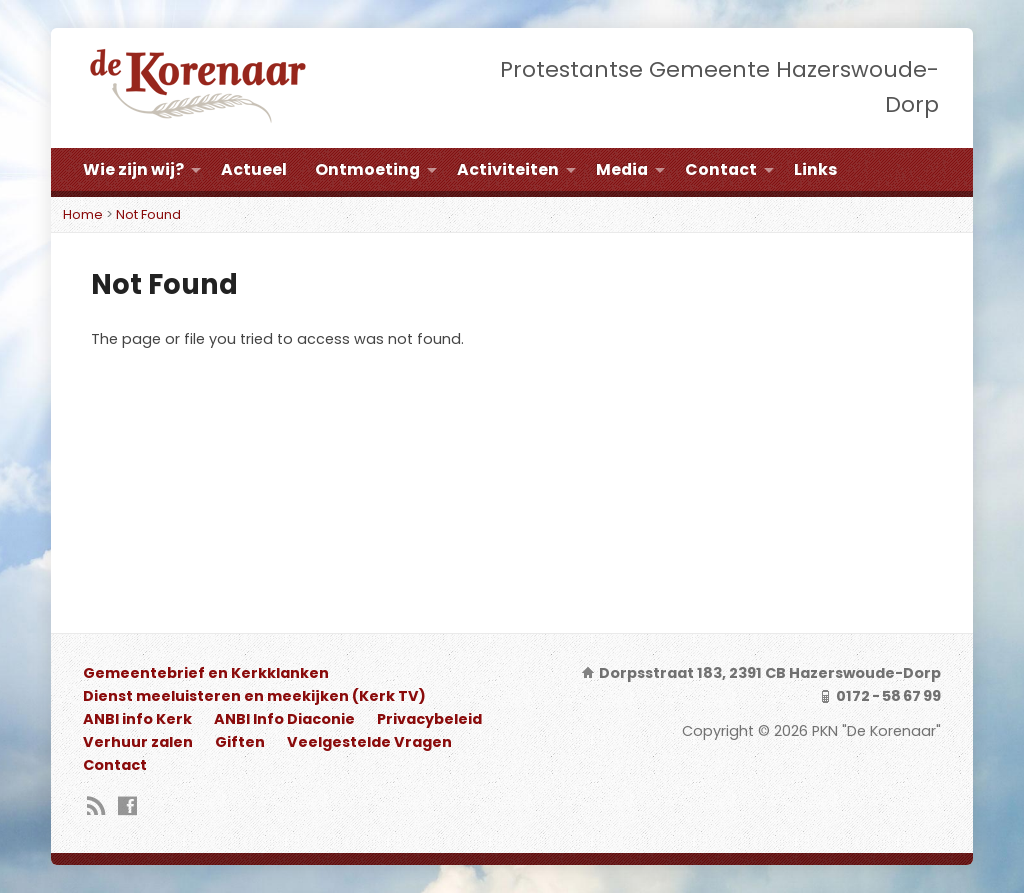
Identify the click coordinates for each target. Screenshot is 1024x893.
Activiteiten (508, 169)
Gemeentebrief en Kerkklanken (206, 673)
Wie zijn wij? (133, 169)
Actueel (254, 169)
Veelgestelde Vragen (369, 742)
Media (622, 169)
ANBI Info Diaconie (284, 719)
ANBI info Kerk (137, 719)
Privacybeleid (429, 719)
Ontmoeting (367, 169)
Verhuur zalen (138, 742)
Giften (240, 742)
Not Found (148, 214)
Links (815, 169)
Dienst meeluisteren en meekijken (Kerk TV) (254, 696)
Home (83, 214)
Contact (721, 169)
